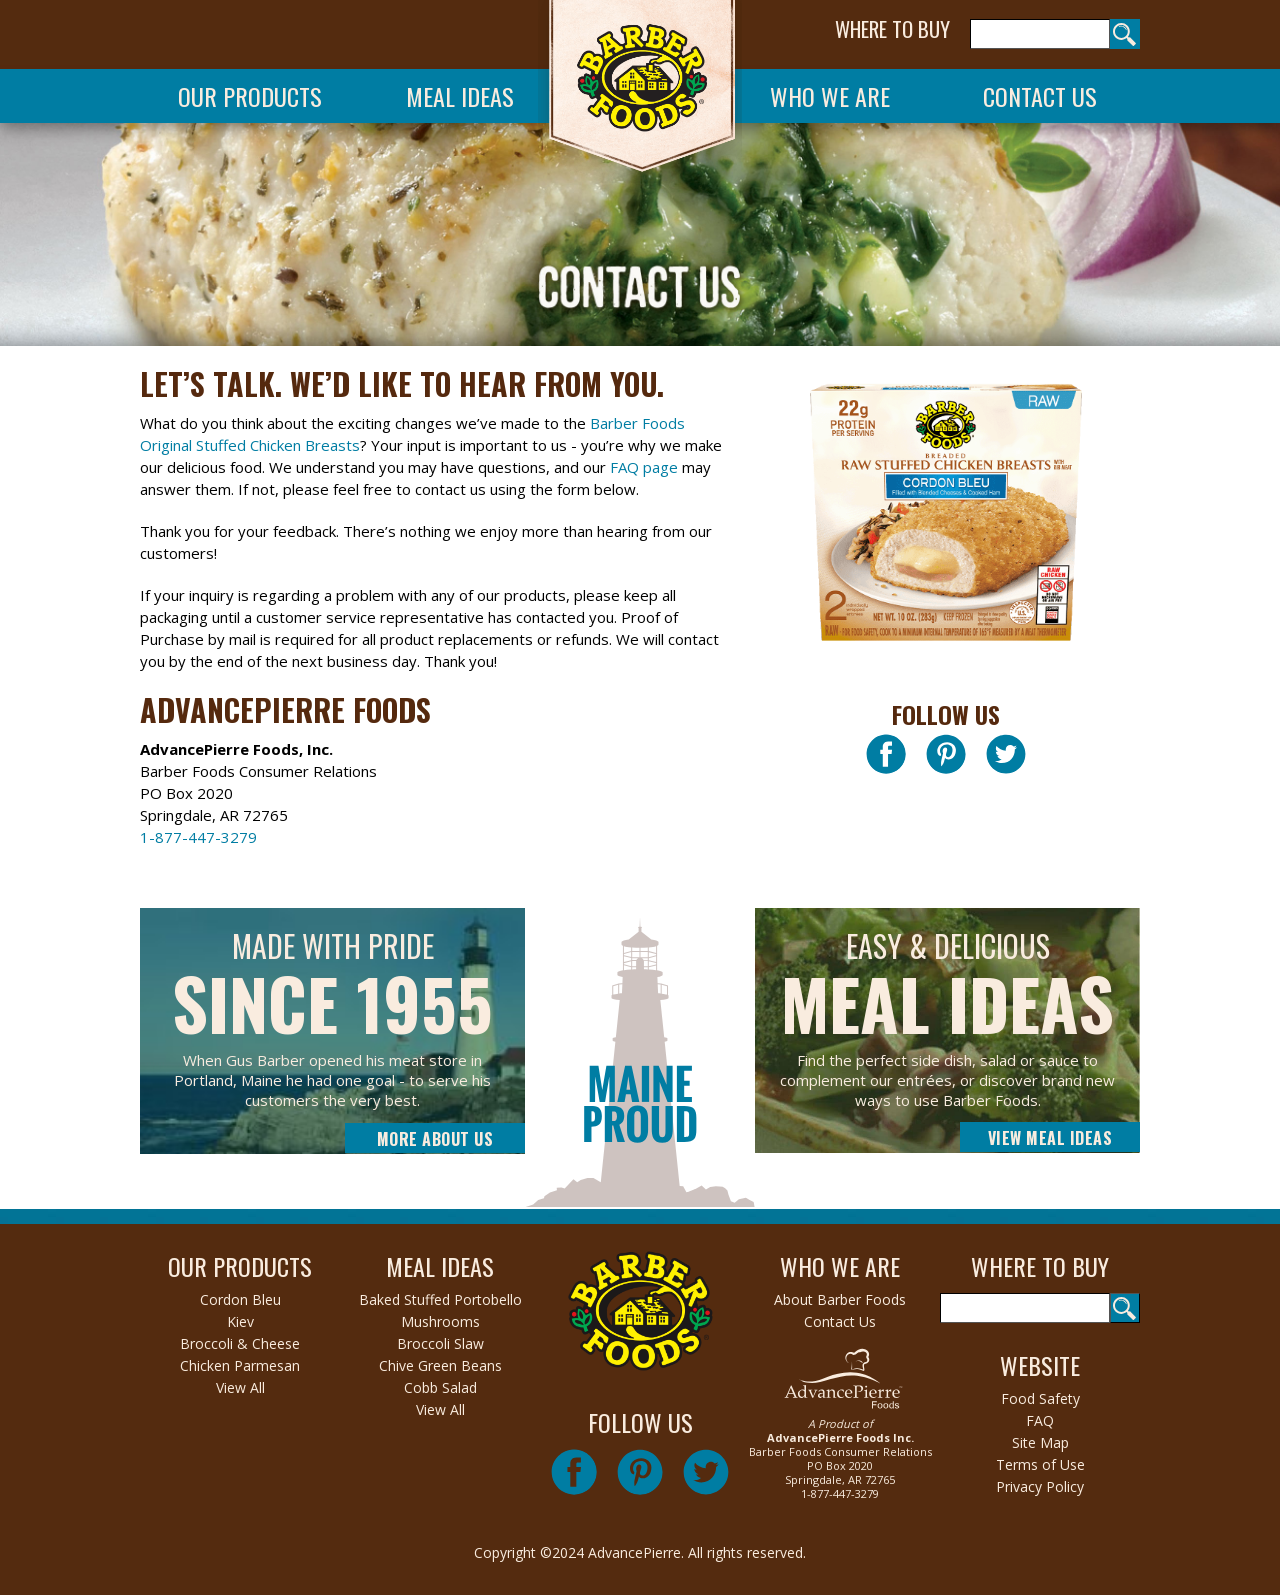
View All (240, 1387)
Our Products (250, 96)
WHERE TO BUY (892, 29)
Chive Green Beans (440, 1365)
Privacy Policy (1040, 1486)
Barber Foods (640, 91)
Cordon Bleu (240, 1299)
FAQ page (644, 467)
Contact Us (1040, 96)
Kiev (240, 1321)
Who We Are (830, 96)
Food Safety (1040, 1398)
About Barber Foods (840, 1299)
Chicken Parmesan (240, 1365)
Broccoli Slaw (440, 1343)
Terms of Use (1040, 1464)
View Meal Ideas (1050, 1138)
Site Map (1040, 1442)
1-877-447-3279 (198, 837)
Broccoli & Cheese (240, 1343)
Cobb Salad (440, 1387)
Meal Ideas (460, 96)
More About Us (435, 1139)
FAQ (1040, 1420)
